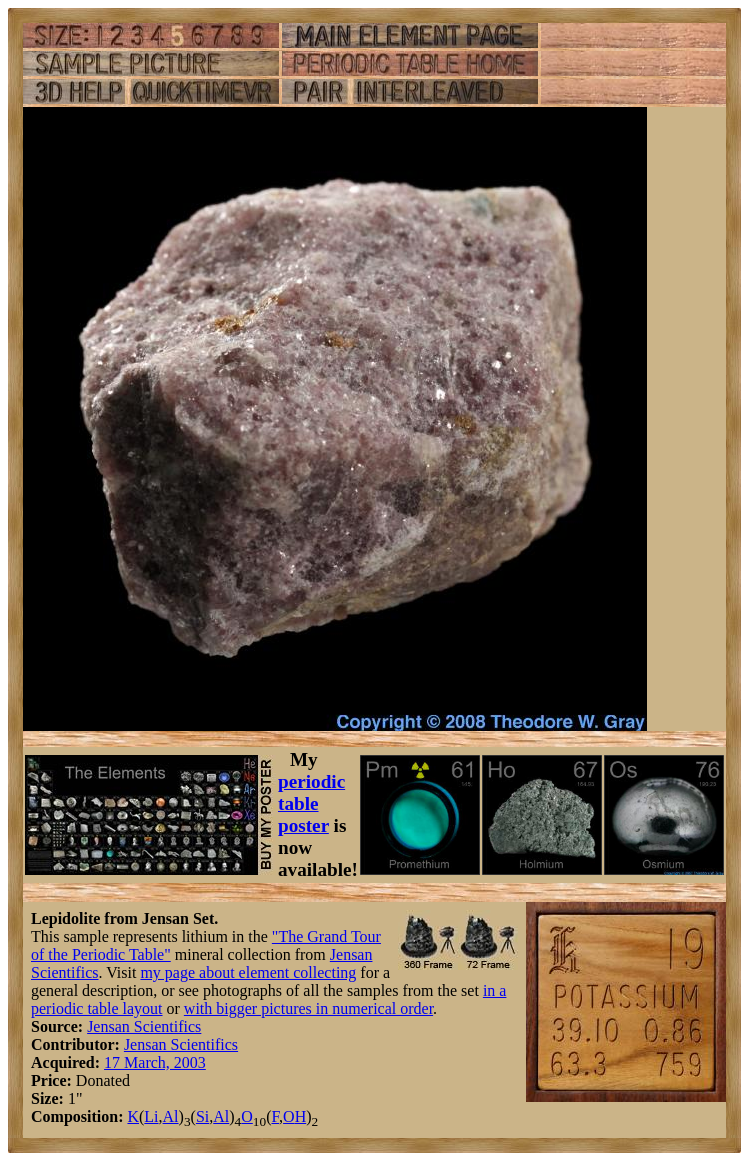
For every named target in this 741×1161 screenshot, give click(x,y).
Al (171, 1116)
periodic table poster (311, 803)
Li (151, 1116)
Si (202, 1116)
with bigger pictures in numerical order (308, 1008)
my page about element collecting (248, 972)
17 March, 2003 (155, 1062)
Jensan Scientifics (144, 1026)
